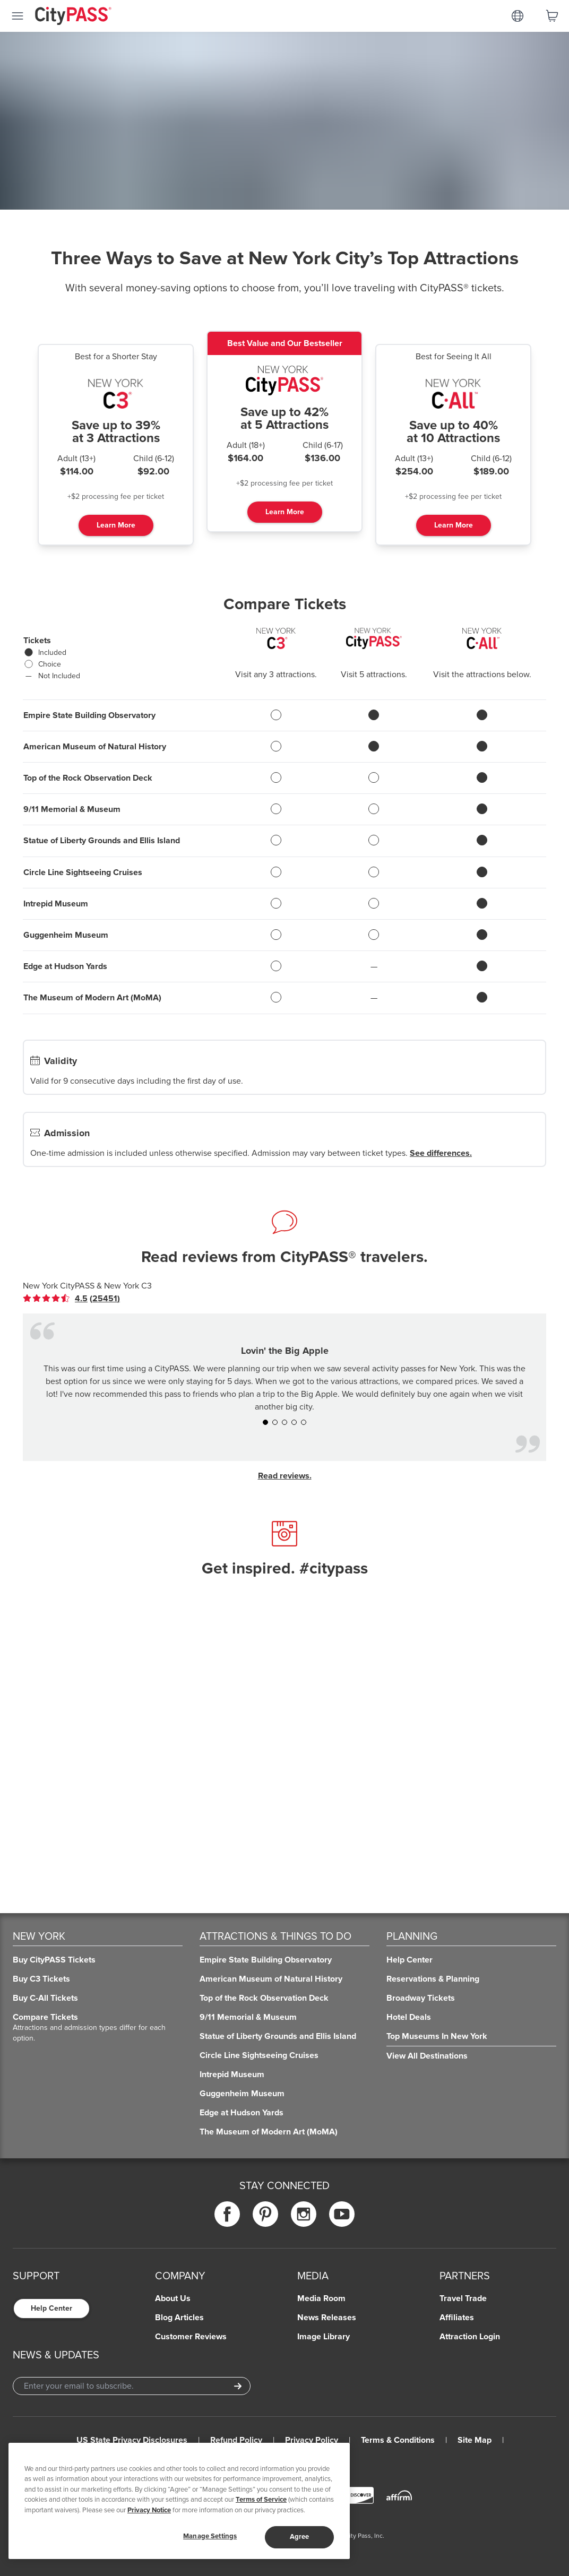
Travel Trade (463, 2298)
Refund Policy (236, 2440)
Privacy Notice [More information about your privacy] (149, 2510)
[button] (265, 1422)
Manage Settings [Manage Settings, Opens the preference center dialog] (210, 2536)
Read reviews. (285, 1476)
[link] (71, 1298)
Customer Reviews (191, 2336)
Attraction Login (469, 2336)
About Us (173, 2298)
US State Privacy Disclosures (131, 2440)
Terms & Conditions (398, 2440)
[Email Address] (132, 2386)
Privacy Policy (311, 2440)
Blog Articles (179, 2317)
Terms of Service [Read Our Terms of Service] (261, 2499)
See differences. (441, 1153)
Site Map (475, 2440)
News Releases (326, 2317)
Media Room (321, 2298)
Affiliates (456, 2317)
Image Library (323, 2336)
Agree (299, 2536)
